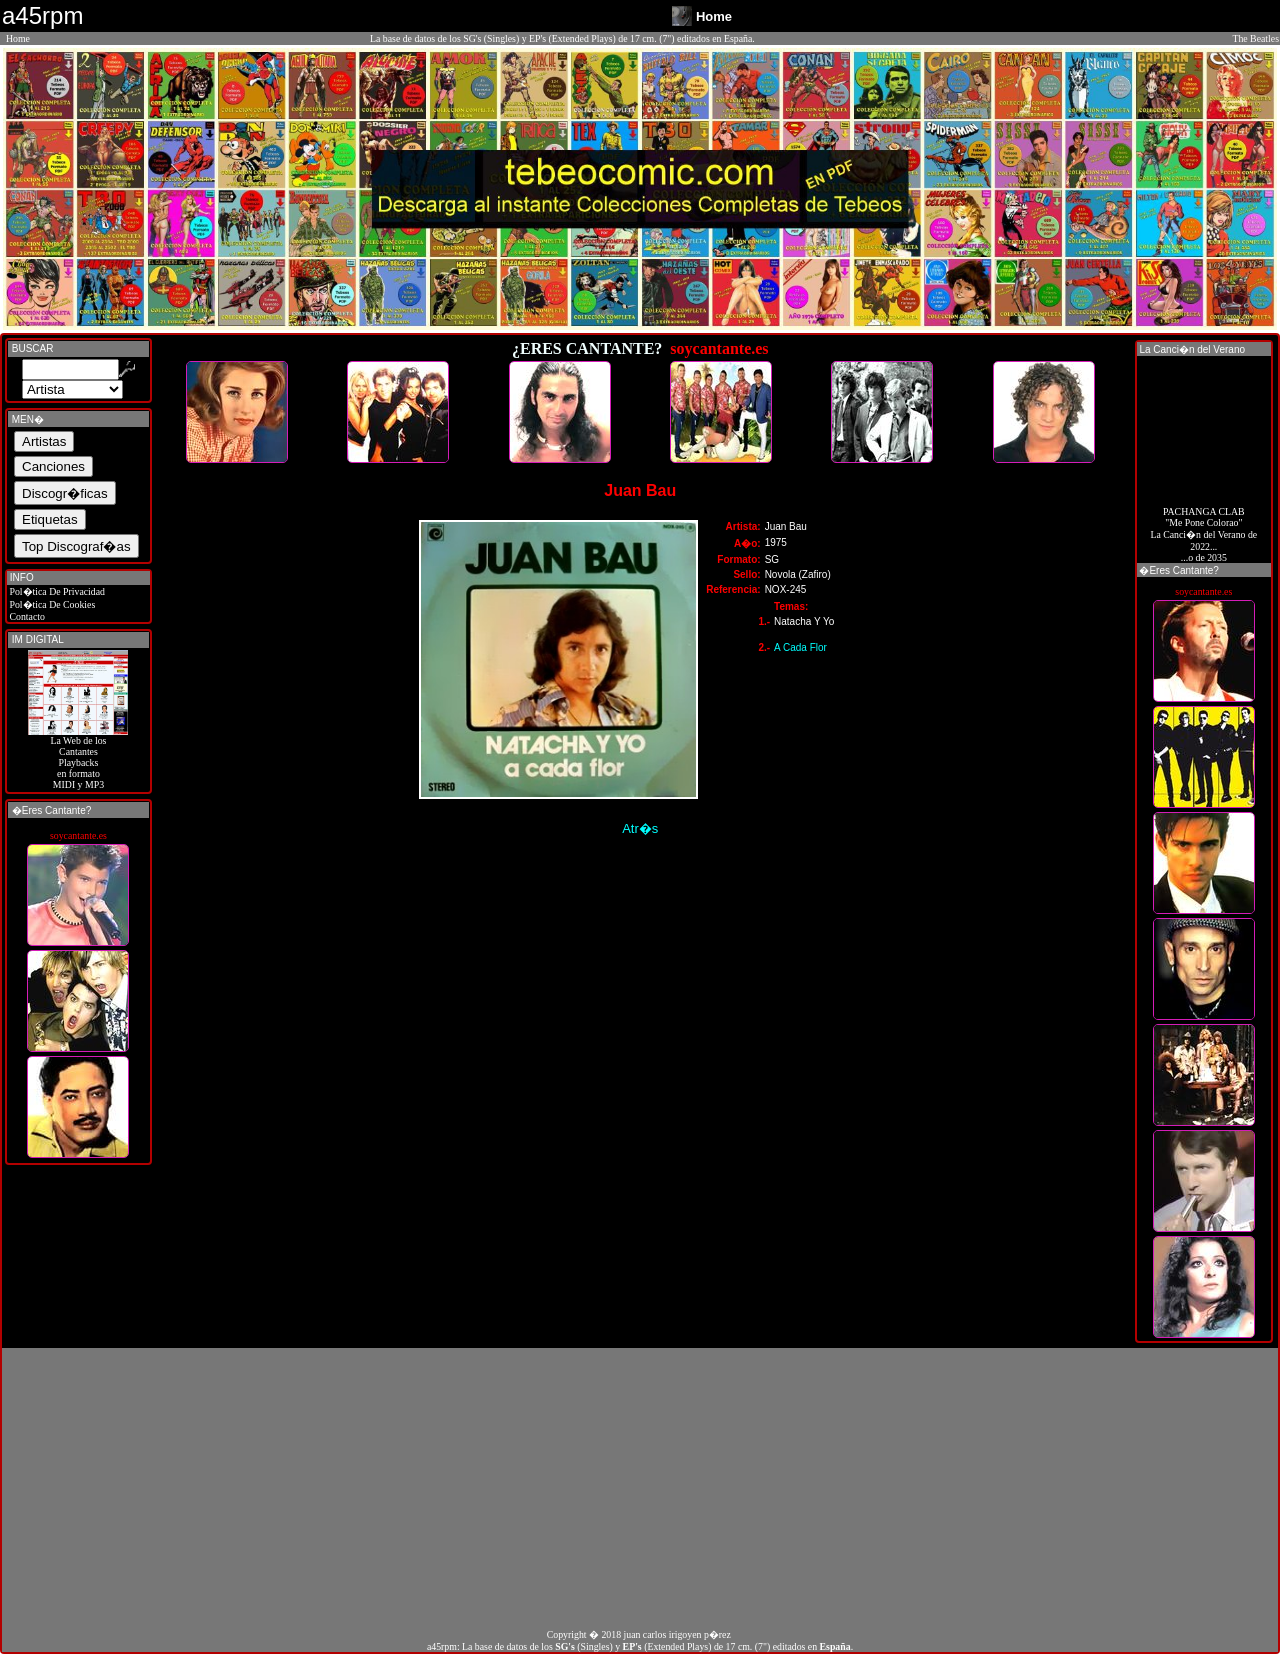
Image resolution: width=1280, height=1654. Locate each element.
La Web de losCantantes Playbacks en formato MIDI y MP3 (78, 758)
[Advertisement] (640, 1488)
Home (18, 38)
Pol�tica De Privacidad (56, 591)
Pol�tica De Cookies (51, 604)
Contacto (26, 616)
